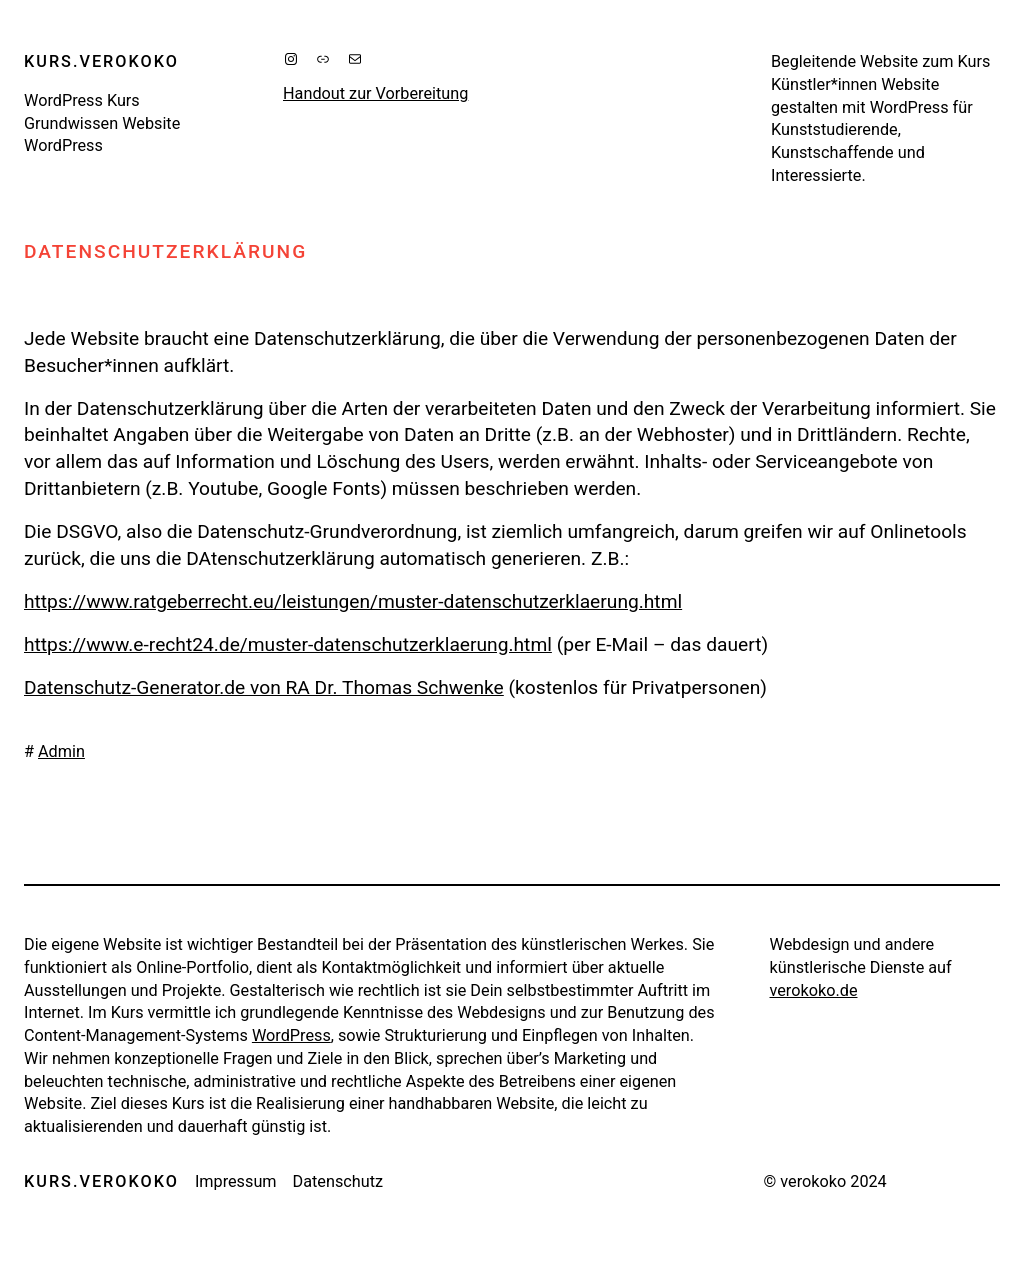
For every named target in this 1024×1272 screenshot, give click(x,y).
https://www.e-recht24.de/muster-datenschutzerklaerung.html (288, 644)
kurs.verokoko (101, 61)
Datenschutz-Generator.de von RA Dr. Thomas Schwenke (264, 687)
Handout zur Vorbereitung (375, 93)
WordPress (291, 1035)
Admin (61, 751)
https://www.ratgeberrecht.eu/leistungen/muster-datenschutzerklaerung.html (353, 601)
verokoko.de (814, 990)
